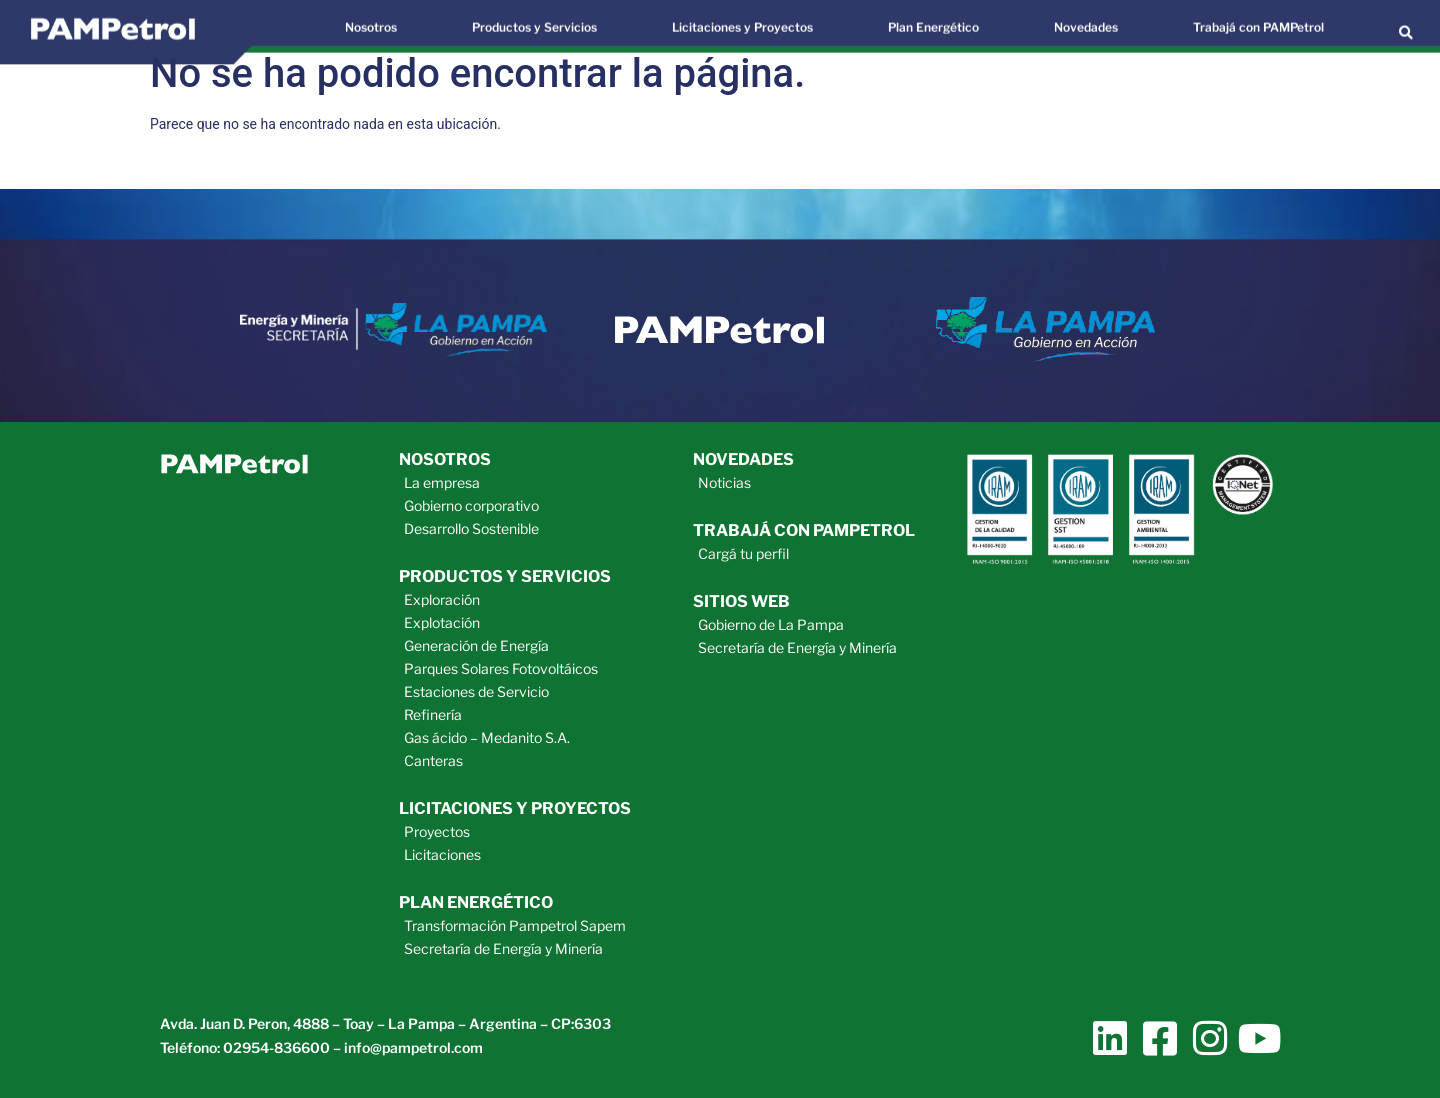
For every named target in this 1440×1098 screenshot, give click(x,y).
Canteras (433, 760)
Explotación (442, 622)
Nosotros (445, 459)
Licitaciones (442, 854)
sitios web (741, 601)
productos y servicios (505, 576)
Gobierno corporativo (471, 505)
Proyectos (437, 831)
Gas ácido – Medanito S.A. (487, 737)
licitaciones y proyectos (515, 808)
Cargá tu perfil (743, 553)
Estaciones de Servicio (476, 691)
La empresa (442, 482)
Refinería (433, 714)
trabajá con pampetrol (804, 530)
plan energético (476, 902)
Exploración (442, 599)
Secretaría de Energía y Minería (503, 948)
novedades (743, 459)
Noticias (724, 482)
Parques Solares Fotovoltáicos (501, 668)
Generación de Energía (476, 645)
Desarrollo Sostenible (471, 528)
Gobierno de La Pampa (771, 624)
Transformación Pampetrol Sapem (515, 925)
